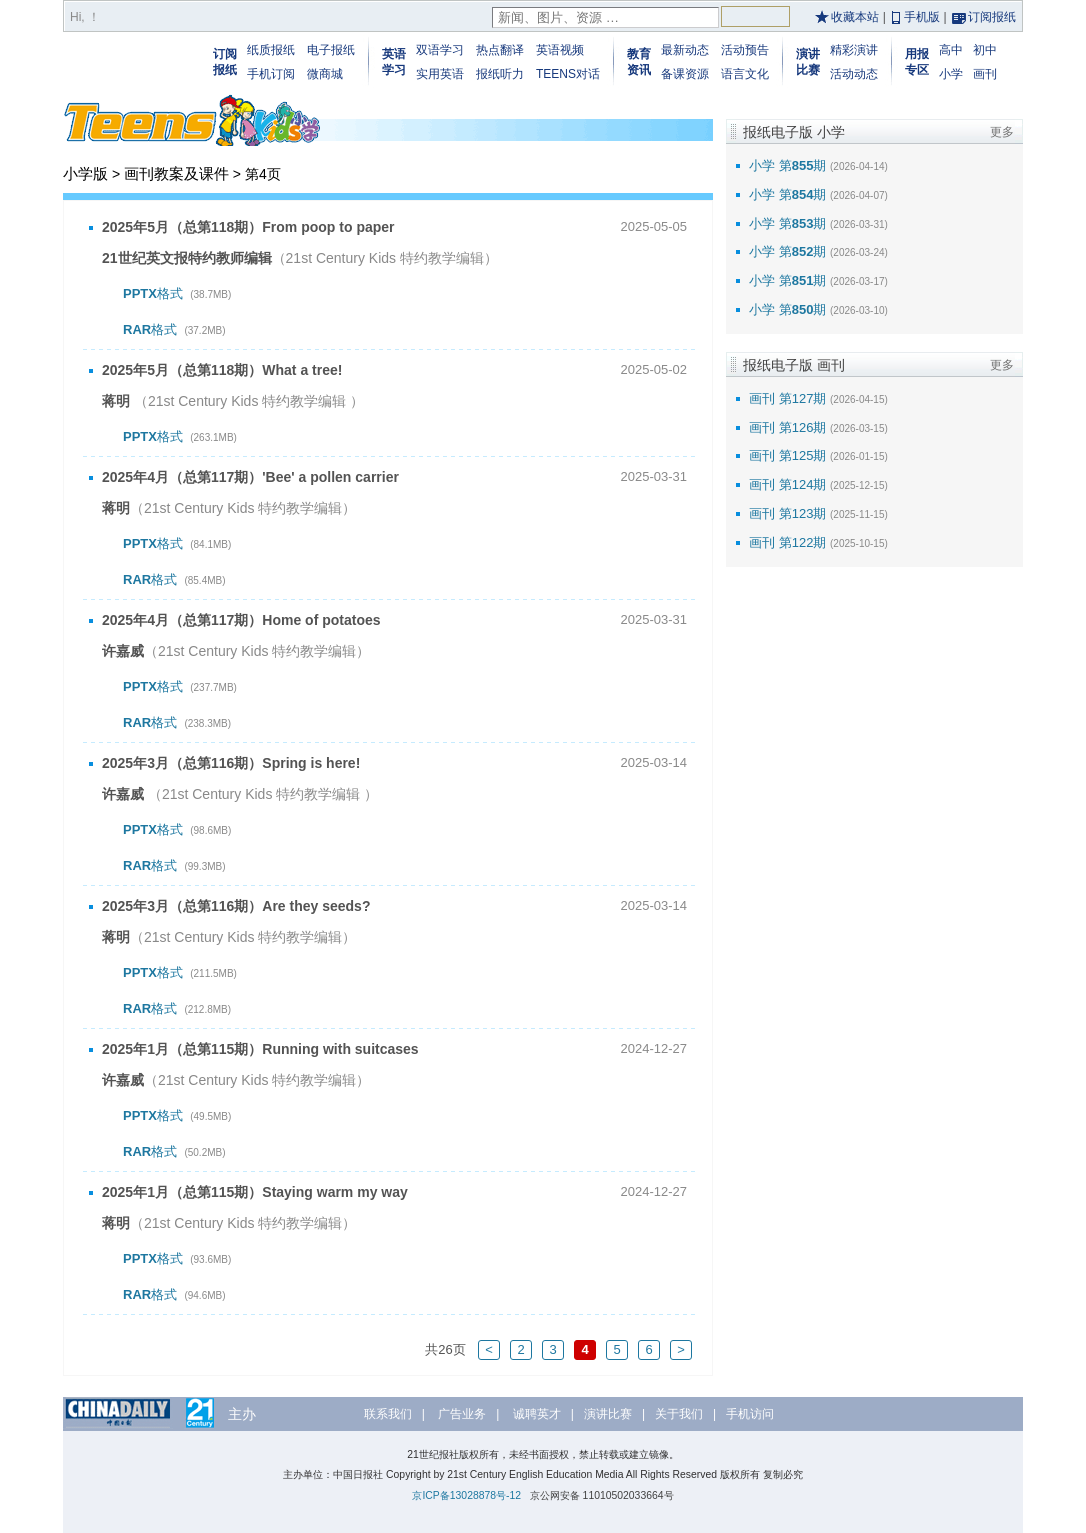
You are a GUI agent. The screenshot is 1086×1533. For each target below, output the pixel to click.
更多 (1002, 132)
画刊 (985, 74)
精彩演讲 (854, 50)
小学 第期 (787, 165)
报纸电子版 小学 (794, 132)
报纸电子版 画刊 (794, 365)
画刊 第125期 (787, 455)
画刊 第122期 (787, 542)
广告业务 (462, 1414)
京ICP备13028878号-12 (466, 1495)
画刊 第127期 (787, 398)
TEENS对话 (568, 74)
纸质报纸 (271, 50)
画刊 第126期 (787, 427)
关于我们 (679, 1414)
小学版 (85, 174)
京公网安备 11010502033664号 (602, 1495)
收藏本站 (855, 17)
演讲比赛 (608, 1414)
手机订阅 (271, 74)
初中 (985, 50)
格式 (177, 293)
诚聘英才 (537, 1414)
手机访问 (750, 1414)
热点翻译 (500, 50)
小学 (951, 74)
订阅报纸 (992, 17)
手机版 (922, 17)
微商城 (325, 74)
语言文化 (745, 74)
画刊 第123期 (787, 513)
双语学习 (440, 50)
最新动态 (685, 50)
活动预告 (745, 50)
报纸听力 (500, 74)
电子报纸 (331, 50)
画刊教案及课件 (176, 174)
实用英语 (440, 74)
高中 (951, 50)
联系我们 (388, 1414)
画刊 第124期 (787, 484)
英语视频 (560, 50)
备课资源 (685, 74)
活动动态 (854, 74)
